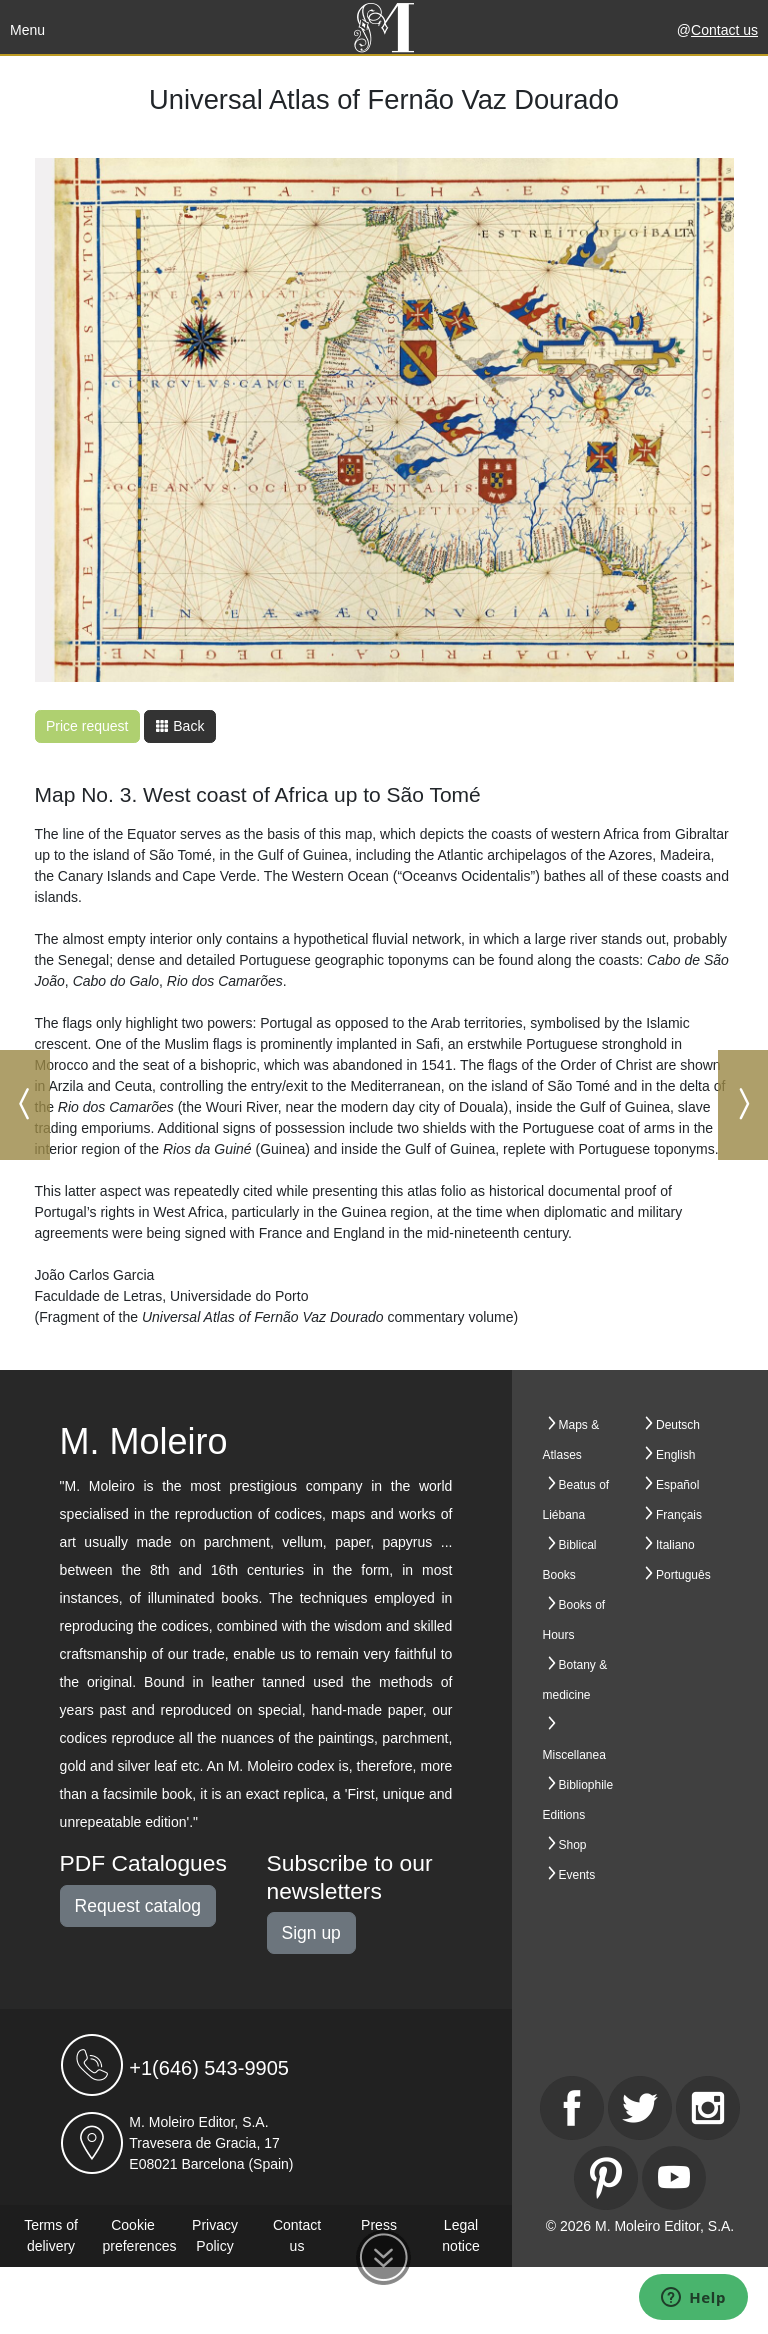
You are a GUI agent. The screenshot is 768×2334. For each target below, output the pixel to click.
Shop (573, 1845)
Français (679, 1515)
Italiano (675, 1545)
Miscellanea (574, 1755)
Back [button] (179, 726)
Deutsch (678, 1425)
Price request (87, 726)
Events (577, 1875)
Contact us (724, 30)
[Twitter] (640, 2108)
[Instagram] (708, 2108)
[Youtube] (674, 2178)
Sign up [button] (311, 1933)
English (675, 1455)
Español (677, 1485)
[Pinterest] (606, 2178)
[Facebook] (572, 2108)
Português (683, 1575)
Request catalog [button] (138, 1906)
